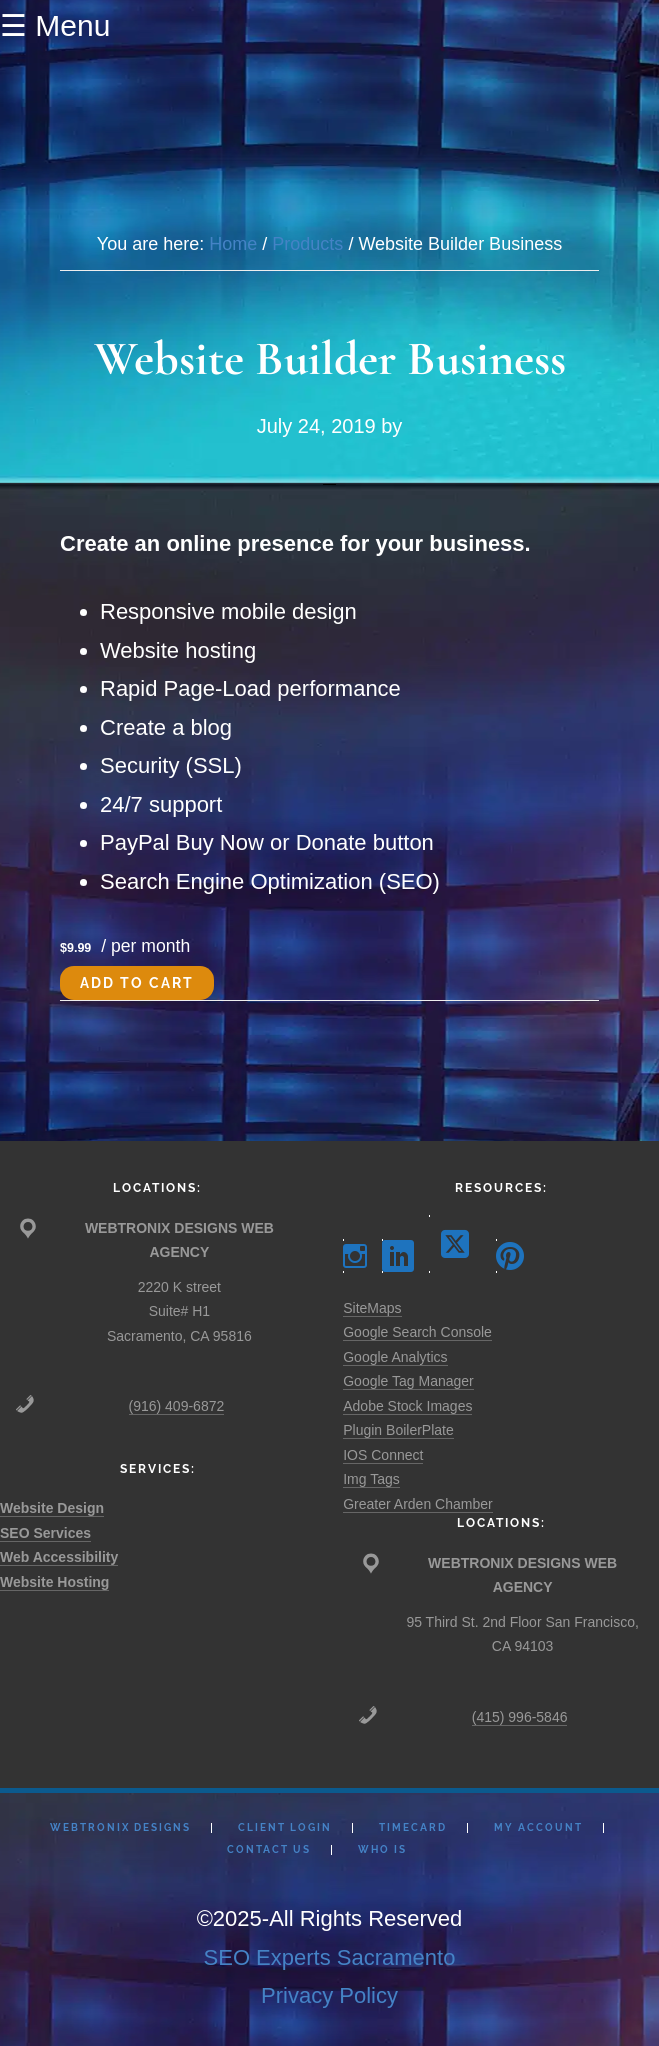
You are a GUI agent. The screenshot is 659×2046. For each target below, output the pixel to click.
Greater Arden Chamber (417, 1504)
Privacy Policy (329, 1995)
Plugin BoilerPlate (398, 1430)
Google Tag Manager (408, 1381)
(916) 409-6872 (177, 1406)
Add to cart (137, 983)
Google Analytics (395, 1357)
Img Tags (371, 1479)
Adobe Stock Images (407, 1406)
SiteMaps (372, 1308)
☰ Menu (55, 25)
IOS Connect (383, 1455)
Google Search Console (417, 1332)
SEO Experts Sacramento (330, 1957)
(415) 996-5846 (520, 1717)
